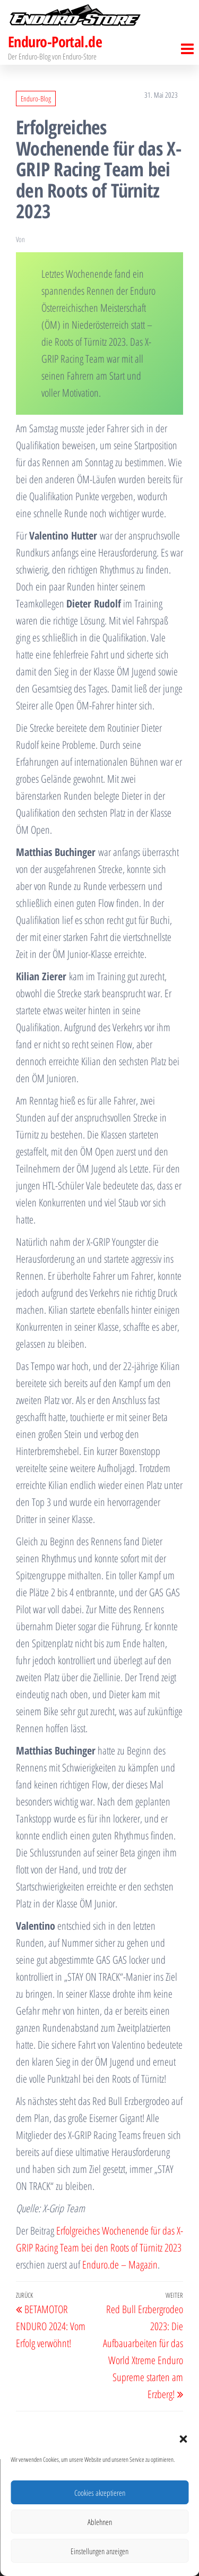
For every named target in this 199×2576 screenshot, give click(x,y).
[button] (183, 2439)
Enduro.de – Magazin (120, 2264)
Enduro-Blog (36, 98)
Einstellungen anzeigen (99, 2551)
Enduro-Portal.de (55, 41)
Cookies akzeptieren (99, 2492)
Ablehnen (100, 2522)
